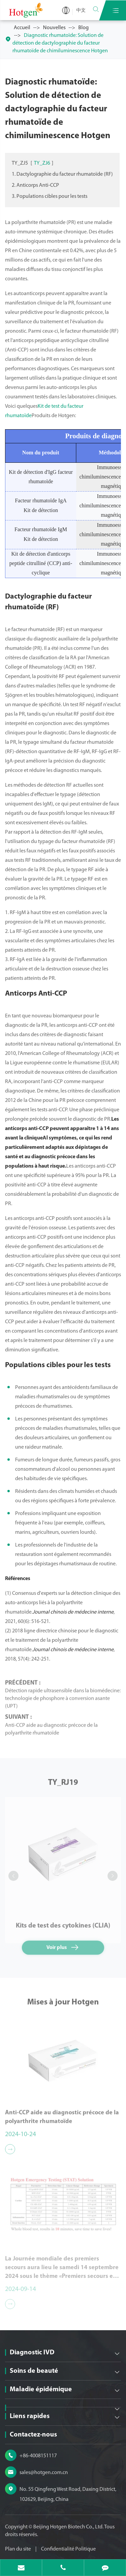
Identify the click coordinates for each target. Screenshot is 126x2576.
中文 (81, 10)
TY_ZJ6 (42, 163)
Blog (83, 28)
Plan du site (18, 2549)
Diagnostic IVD (32, 2352)
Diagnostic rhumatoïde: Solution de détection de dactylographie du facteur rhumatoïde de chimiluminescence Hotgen (60, 43)
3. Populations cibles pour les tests (49, 196)
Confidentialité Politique (68, 2549)
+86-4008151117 (38, 2456)
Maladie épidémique (41, 2389)
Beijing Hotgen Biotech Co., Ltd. (68, 2527)
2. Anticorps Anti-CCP (35, 185)
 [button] (13, 1875)
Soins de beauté (34, 2371)
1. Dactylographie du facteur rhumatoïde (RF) (62, 174)
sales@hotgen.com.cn (43, 2472)
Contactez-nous (33, 2434)
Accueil (22, 28)
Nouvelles (54, 28)
